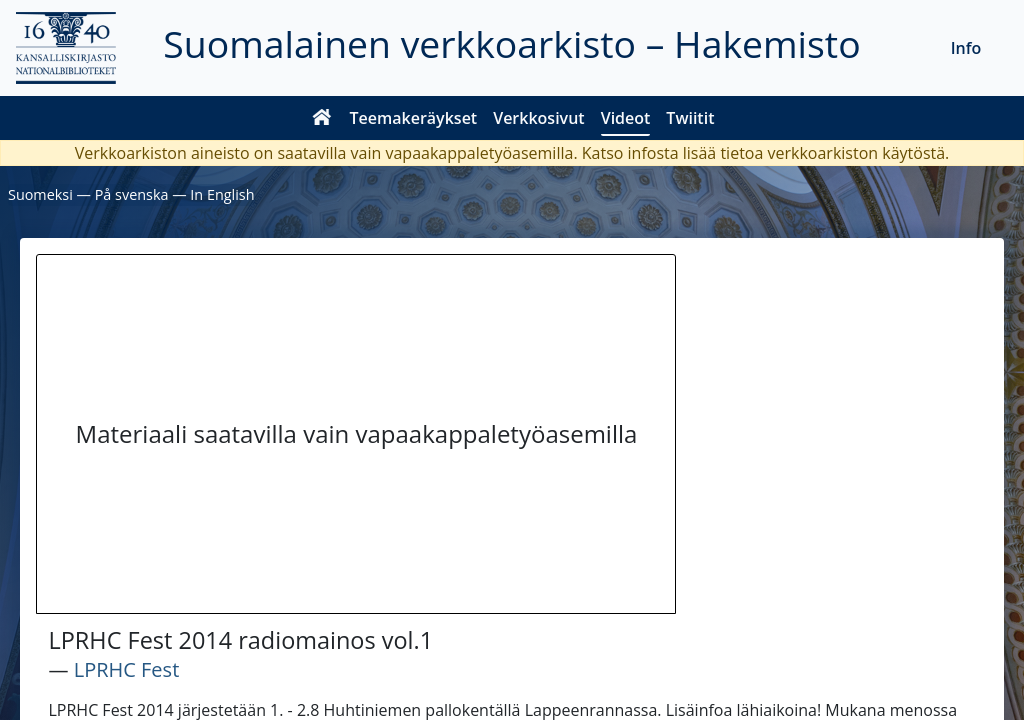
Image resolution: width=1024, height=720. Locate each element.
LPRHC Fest (127, 669)
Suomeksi (40, 194)
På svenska (132, 194)
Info (966, 48)
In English (222, 194)
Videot (626, 118)
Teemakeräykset (414, 118)
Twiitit (690, 118)
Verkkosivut (538, 118)
